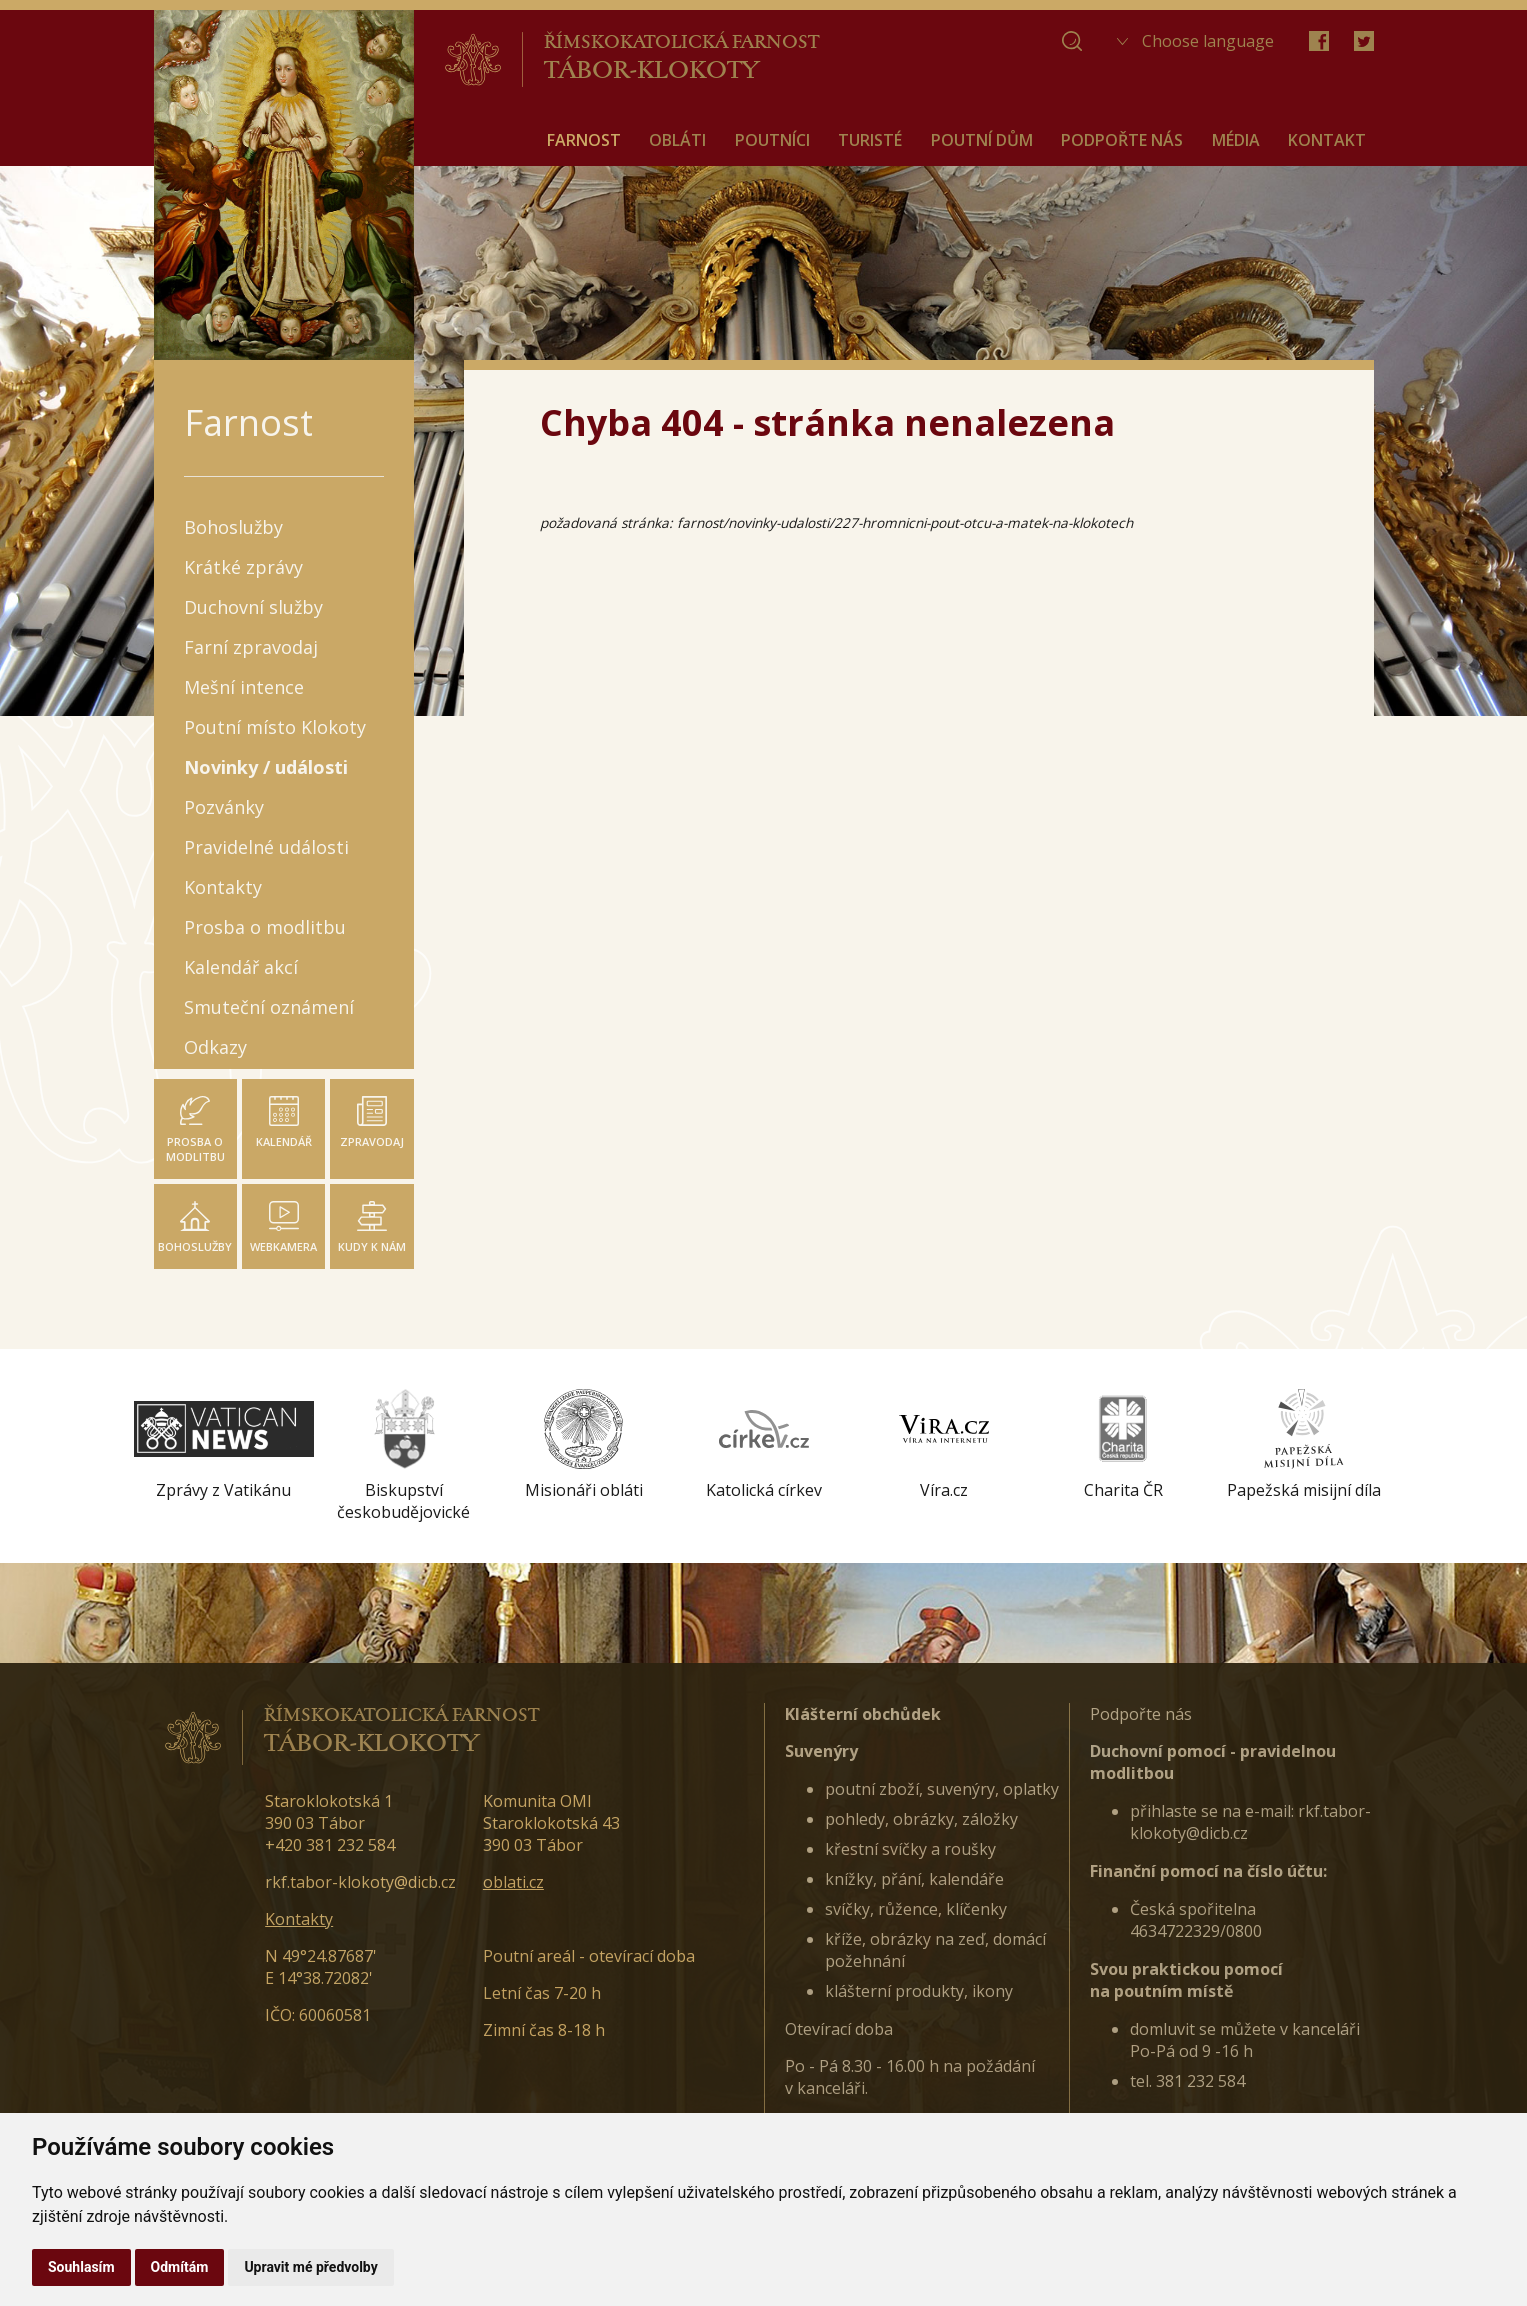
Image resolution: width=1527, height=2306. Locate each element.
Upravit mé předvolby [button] (310, 2267)
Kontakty (299, 1919)
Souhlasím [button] (81, 2267)
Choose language (1208, 41)
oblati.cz (513, 1882)
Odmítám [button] (180, 2267)
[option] (224, 1445)
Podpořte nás (1141, 1714)
